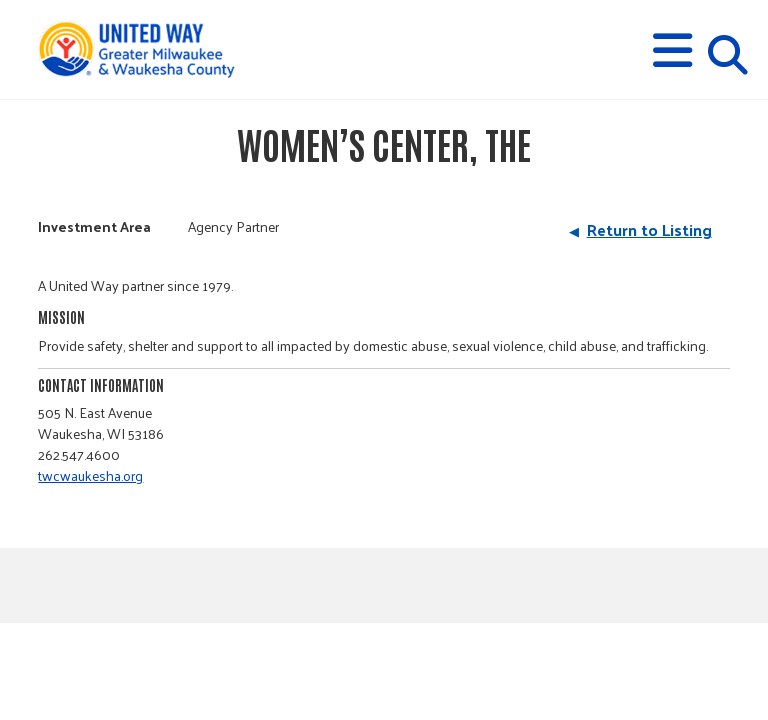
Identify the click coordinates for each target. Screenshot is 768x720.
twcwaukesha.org (90, 475)
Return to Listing (649, 229)
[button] (672, 50)
